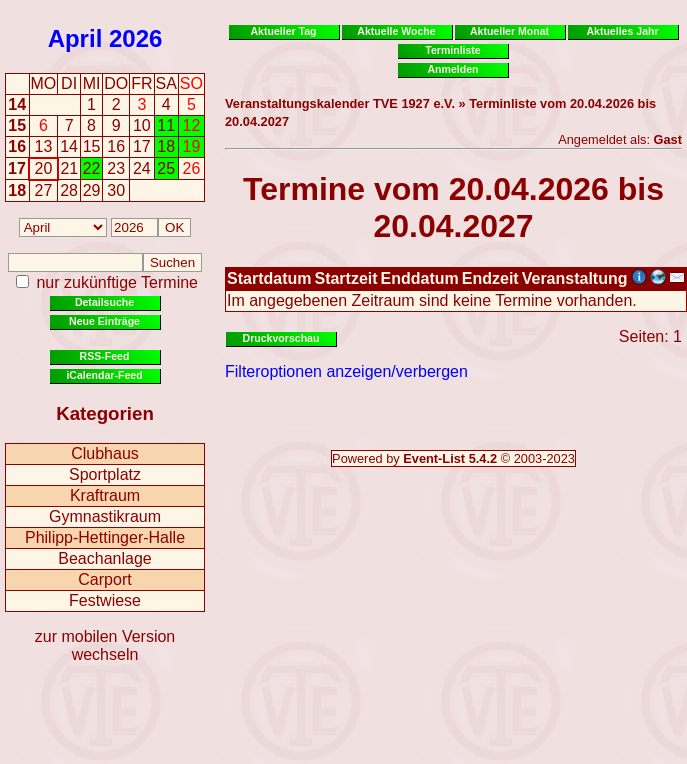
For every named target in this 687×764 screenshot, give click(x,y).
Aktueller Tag (283, 31)
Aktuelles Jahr (622, 31)
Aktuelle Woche (396, 31)
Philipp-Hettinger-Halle (105, 537)
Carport (104, 579)
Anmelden (453, 69)
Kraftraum (105, 495)
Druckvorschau (281, 338)
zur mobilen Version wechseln (105, 645)
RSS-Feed (105, 356)
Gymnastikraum (105, 516)
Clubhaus (105, 453)
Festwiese (105, 600)
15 (17, 125)
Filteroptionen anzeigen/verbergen (346, 371)
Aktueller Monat (509, 31)
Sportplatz (105, 474)
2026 (135, 38)
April (75, 38)
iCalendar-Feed (104, 375)
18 (17, 190)
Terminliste (452, 50)
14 (17, 104)
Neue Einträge (104, 321)
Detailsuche (104, 302)
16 (17, 146)
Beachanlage (104, 558)
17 (17, 168)
